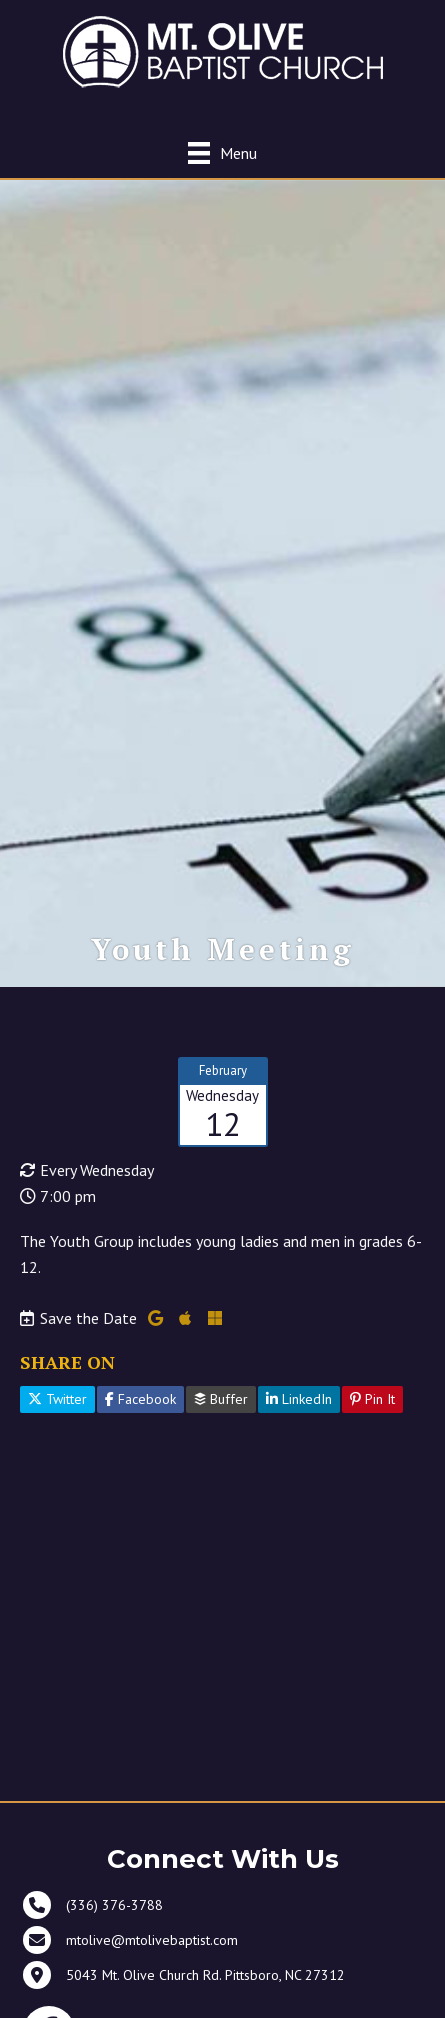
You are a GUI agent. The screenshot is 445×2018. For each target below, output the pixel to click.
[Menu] (222, 152)
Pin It (372, 1399)
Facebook (140, 1399)
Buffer (221, 1399)
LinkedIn (299, 1399)
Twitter (57, 1399)
